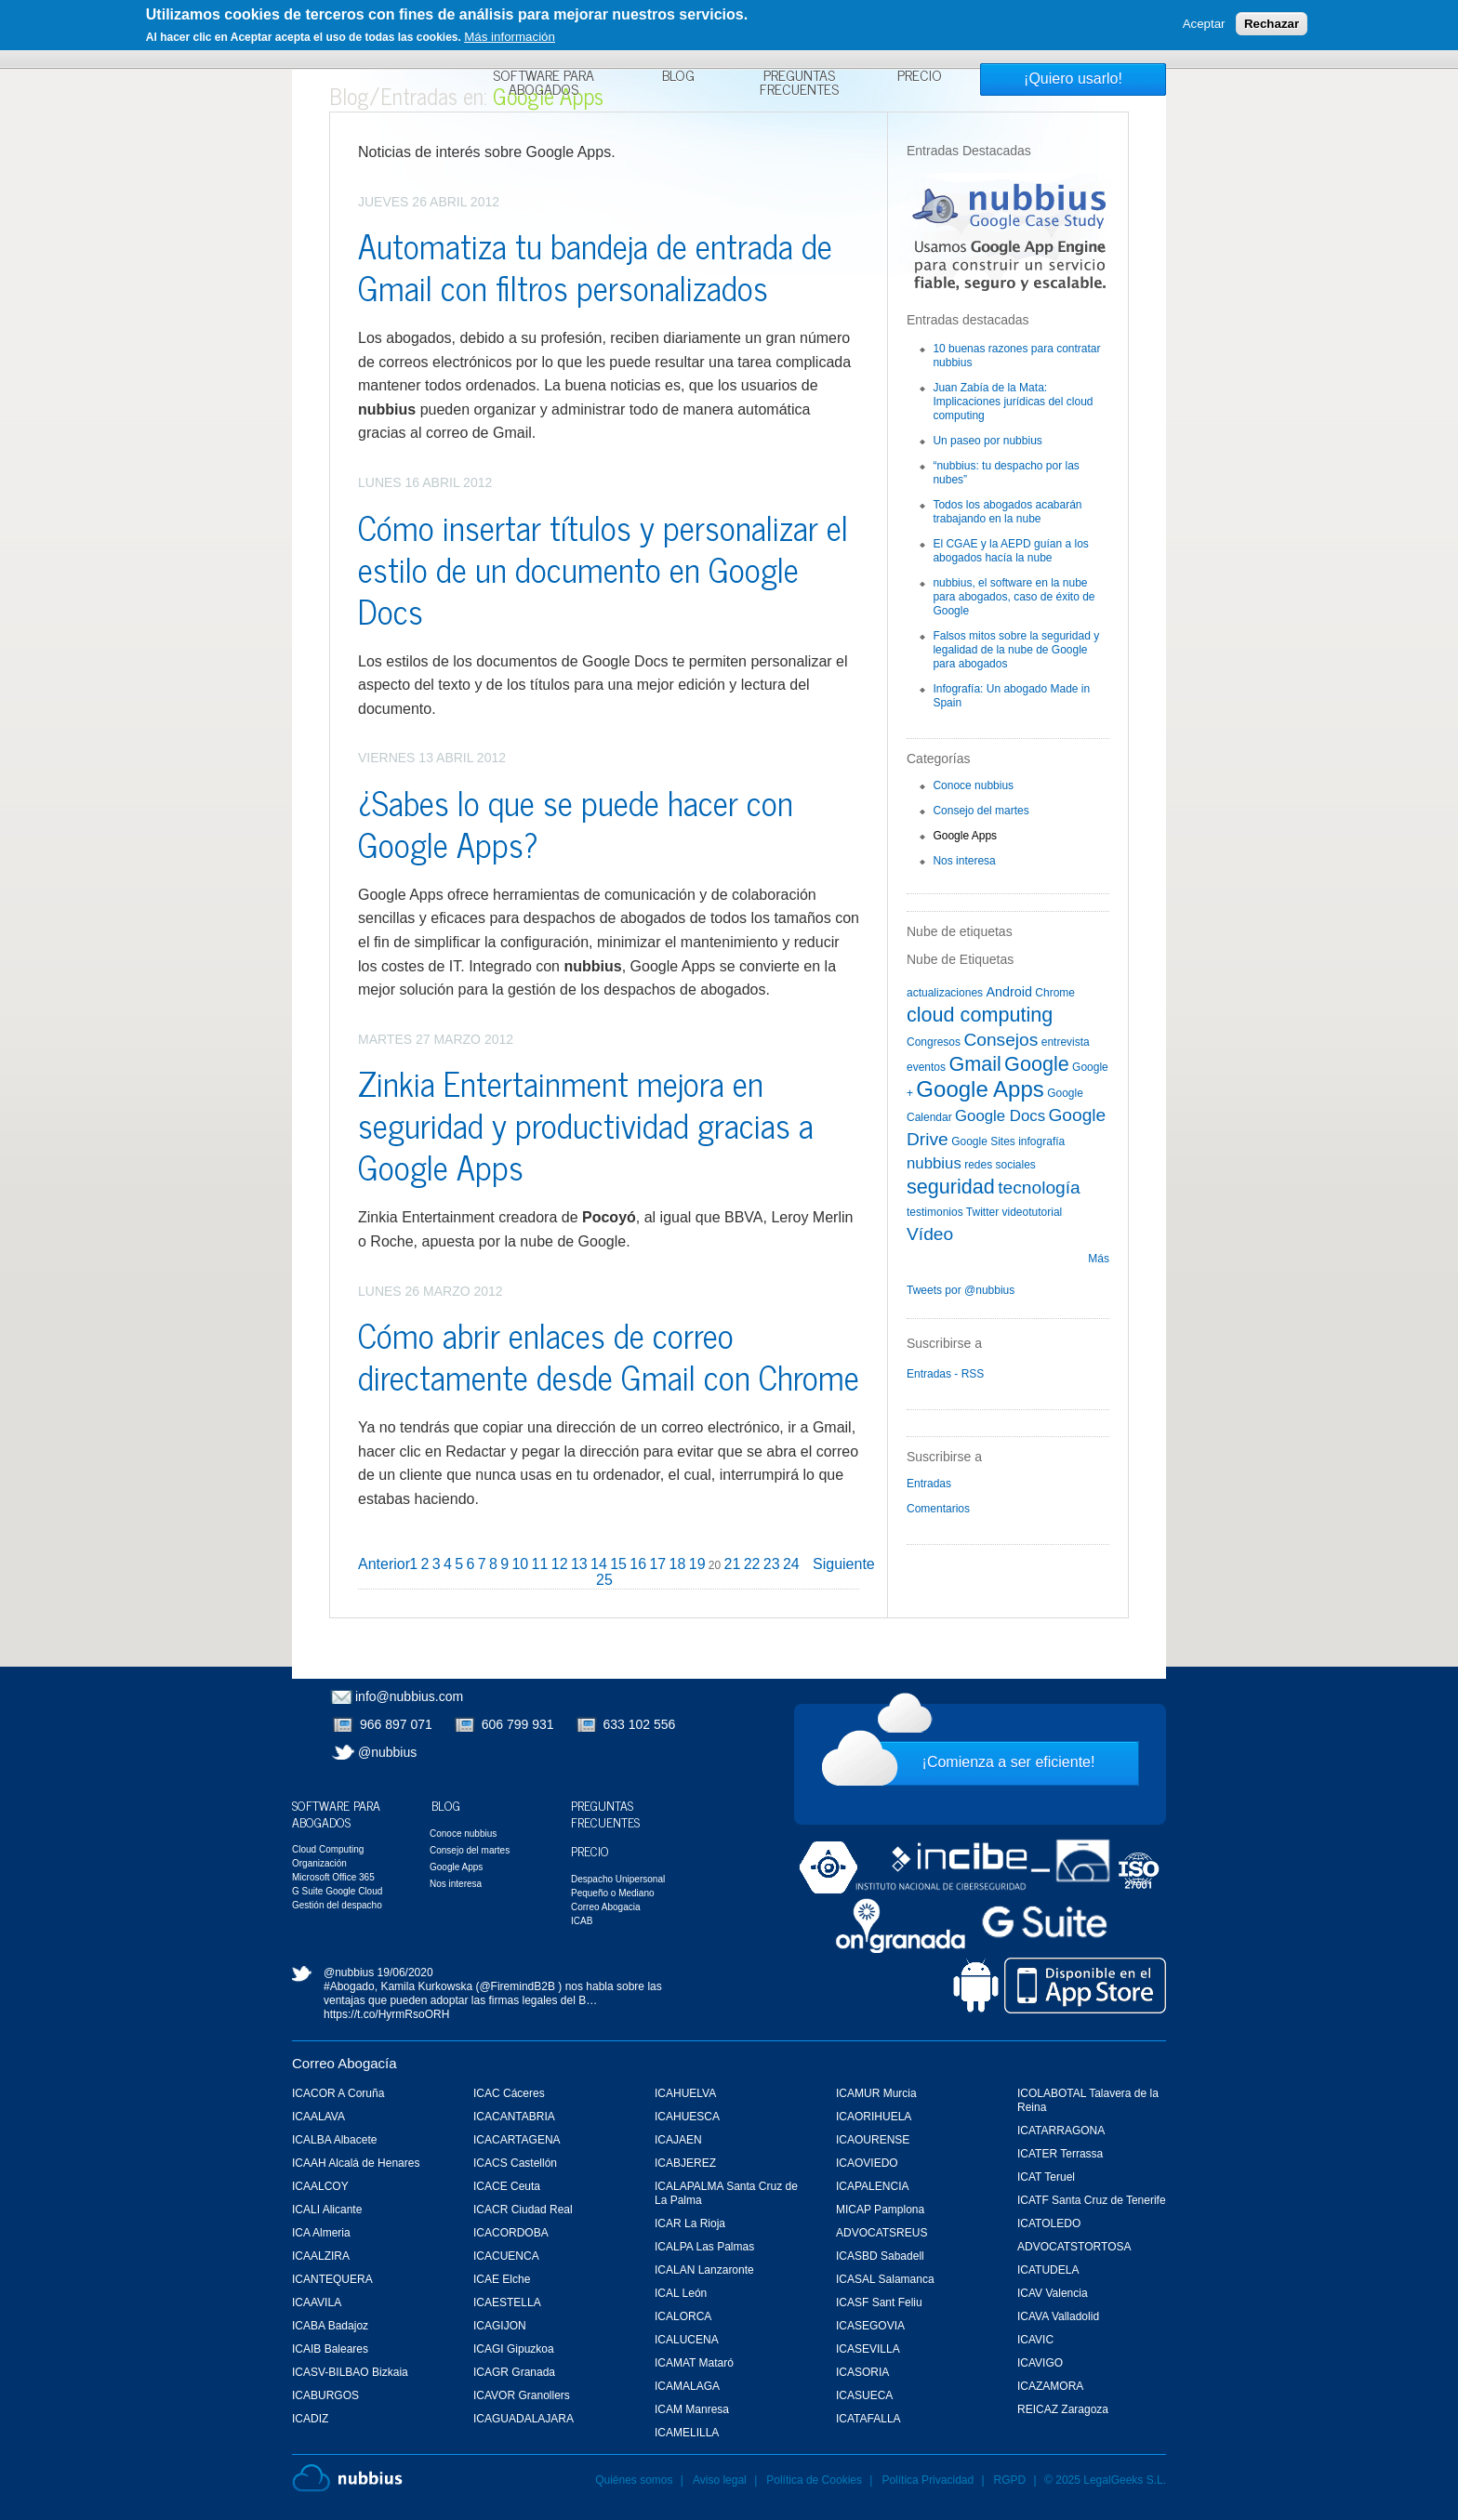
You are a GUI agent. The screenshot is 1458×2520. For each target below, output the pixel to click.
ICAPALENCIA (872, 2186)
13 (579, 1564)
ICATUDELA (1048, 2269)
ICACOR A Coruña (338, 2093)
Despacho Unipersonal (618, 1879)
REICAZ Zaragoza (1062, 2409)
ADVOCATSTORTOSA (1074, 2246)
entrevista (1065, 1042)
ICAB (581, 1921)
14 (598, 1564)
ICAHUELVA (685, 2093)
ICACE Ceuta (506, 2186)
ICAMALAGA (687, 2386)
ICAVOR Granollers (521, 2395)
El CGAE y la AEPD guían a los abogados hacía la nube (1010, 550)
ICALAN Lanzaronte (704, 2269)
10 (519, 1564)
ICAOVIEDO (867, 2163)
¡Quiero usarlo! (1073, 78)
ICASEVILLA (868, 2348)
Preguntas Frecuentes (799, 84)
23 (771, 1564)
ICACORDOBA (511, 2232)
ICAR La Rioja (690, 2223)
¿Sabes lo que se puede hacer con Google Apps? (575, 822)
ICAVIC (1035, 2339)
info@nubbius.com (409, 1696)
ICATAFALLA (868, 2418)
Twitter (982, 1212)
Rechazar (1271, 24)
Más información (509, 37)
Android (1009, 991)
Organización (319, 1863)
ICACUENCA (506, 2256)
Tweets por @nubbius (960, 1290)
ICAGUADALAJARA (523, 2418)
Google (1036, 1063)
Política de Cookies (814, 2480)
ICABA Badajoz (330, 2325)
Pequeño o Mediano (613, 1893)
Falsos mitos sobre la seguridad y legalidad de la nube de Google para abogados (1016, 649)
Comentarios (938, 1508)
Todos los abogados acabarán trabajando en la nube (1007, 511)
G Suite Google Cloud (337, 1891)
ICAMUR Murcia (876, 2093)
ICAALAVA (318, 2116)
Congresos (934, 1042)
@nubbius (387, 1752)
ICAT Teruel (1046, 2177)
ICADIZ (310, 2418)
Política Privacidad (928, 2480)
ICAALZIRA (321, 2256)
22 (752, 1564)
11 (540, 1564)
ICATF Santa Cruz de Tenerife (1091, 2200)
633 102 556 (639, 1724)
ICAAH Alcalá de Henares (355, 2163)
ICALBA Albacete (334, 2139)
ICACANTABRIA (514, 2116)
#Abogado (349, 1986)
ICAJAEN (678, 2139)
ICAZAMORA (1050, 2386)
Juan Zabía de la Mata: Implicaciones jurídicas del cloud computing (1013, 401)
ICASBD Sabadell (880, 2256)
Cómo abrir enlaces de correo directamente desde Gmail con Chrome (608, 1355)
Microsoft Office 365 (333, 1877)
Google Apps (965, 835)
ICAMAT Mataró (694, 2362)
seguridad (951, 1186)
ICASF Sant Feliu (879, 2302)
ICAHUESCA (687, 2116)
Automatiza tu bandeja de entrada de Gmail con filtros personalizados (595, 266)
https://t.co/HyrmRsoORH (386, 2014)
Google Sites (983, 1141)
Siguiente (844, 1564)
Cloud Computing (328, 1849)
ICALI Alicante (327, 2209)
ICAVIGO (1040, 2362)
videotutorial (1032, 1212)
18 (677, 1564)
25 (604, 1580)
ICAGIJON (499, 2325)
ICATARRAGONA (1061, 2130)
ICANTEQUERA (332, 2279)
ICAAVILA (316, 2302)
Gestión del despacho (337, 1905)
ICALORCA (683, 2316)
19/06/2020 (405, 1972)
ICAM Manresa (692, 2409)
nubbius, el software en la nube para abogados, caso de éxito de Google (1013, 596)
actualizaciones (945, 992)
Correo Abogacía (344, 2063)
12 (559, 1564)
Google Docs (1000, 1116)
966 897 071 (396, 1724)
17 (657, 1564)
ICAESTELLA (507, 2302)
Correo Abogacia (606, 1907)
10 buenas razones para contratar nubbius (1016, 355)
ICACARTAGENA (517, 2139)
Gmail (974, 1063)
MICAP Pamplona (880, 2209)
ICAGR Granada (514, 2372)
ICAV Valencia (1052, 2293)
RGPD (1010, 2480)
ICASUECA (864, 2395)
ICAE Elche (501, 2279)
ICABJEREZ (685, 2163)
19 (697, 1564)
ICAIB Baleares (330, 2348)
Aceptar (1204, 24)
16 (638, 1564)
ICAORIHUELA (873, 2116)
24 (791, 1564)
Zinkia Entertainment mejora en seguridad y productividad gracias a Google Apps (586, 1124)
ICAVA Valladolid (1058, 2316)
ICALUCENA (687, 2339)
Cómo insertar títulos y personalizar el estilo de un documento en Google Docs (603, 568)
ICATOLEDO (1048, 2223)
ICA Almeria (321, 2232)
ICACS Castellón (515, 2163)
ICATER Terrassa (1060, 2153)
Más (1098, 1258)
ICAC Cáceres (509, 2093)
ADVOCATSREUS (881, 2232)
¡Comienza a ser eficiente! (1008, 1762)
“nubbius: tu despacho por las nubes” (1006, 472)
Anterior (384, 1564)
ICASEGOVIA (870, 2325)
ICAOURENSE (872, 2139)
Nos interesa (964, 860)
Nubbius (347, 2478)
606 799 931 (518, 1724)
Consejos (1000, 1039)
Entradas (929, 1483)
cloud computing (980, 1014)
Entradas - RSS (945, 1373)
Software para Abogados (543, 84)
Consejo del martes (980, 810)
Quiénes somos (633, 2480)
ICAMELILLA (687, 2432)
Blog (678, 77)
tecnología (1039, 1187)
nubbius (934, 1163)
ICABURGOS (325, 2395)
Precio (919, 77)
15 (618, 1564)
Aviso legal (720, 2480)
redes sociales (1000, 1164)
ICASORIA (862, 2372)
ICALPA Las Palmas (704, 2246)
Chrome (1055, 992)
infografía (1041, 1141)
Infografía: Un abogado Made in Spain (1011, 695)
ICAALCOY (320, 2186)
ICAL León (681, 2293)
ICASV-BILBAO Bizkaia (350, 2372)
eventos (926, 1067)
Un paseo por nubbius (987, 440)
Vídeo (930, 1234)
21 (732, 1564)
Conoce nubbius (973, 785)
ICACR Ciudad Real (523, 2209)
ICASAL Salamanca (885, 2279)
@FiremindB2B (517, 1986)
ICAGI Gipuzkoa (513, 2348)
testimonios (935, 1212)
